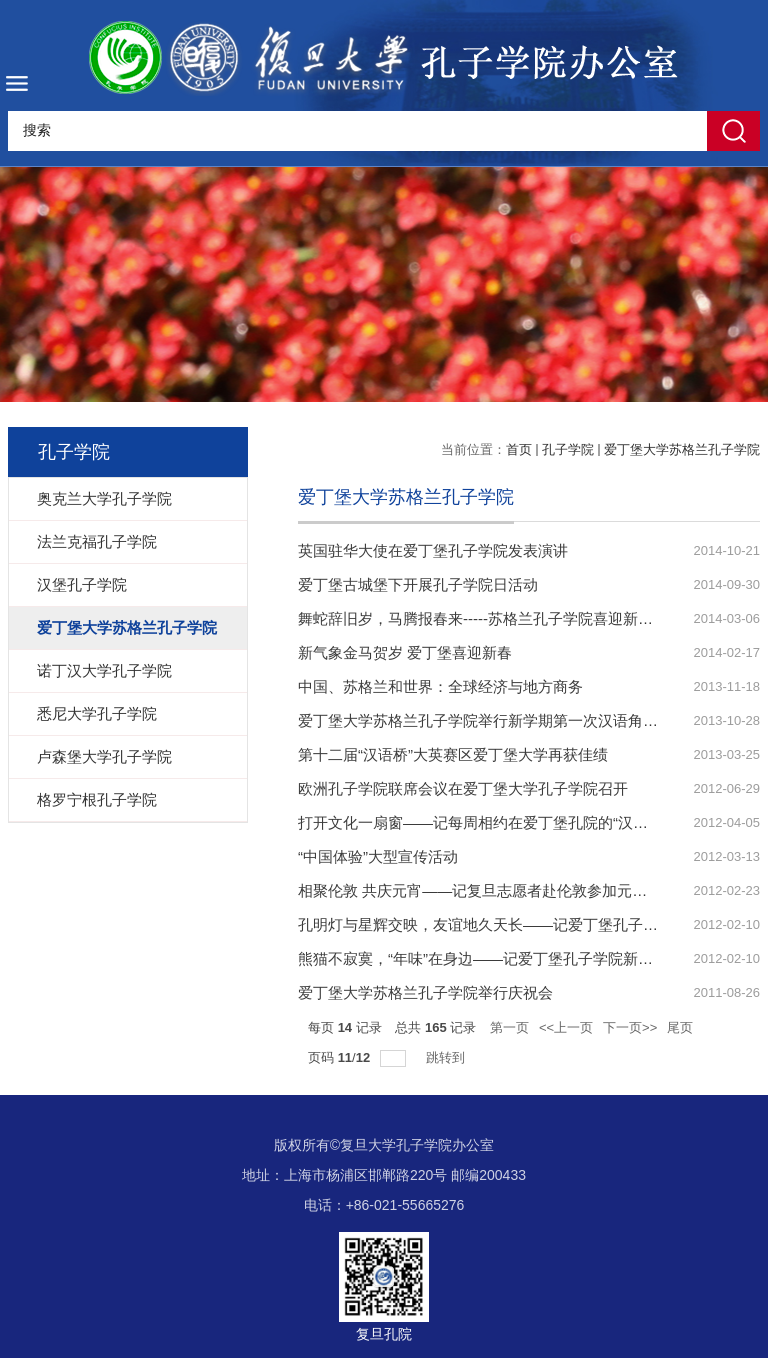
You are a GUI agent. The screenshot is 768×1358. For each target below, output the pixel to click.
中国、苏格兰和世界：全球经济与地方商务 (440, 686)
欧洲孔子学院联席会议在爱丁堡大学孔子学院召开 (463, 788)
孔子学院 (568, 449)
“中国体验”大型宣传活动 (378, 856)
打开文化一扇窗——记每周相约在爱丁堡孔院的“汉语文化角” (498, 822)
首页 (519, 449)
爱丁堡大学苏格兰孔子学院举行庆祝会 (425, 992)
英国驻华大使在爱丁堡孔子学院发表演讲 (433, 550)
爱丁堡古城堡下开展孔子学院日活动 (418, 584)
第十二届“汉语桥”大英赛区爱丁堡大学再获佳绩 (453, 754)
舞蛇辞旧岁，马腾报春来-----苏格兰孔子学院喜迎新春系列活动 (505, 618)
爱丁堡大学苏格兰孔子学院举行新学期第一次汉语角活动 (485, 720)
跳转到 (447, 1057)
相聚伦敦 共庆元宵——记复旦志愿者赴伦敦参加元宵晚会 (487, 890)
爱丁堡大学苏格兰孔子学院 (682, 449)
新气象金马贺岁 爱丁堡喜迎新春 (405, 652)
